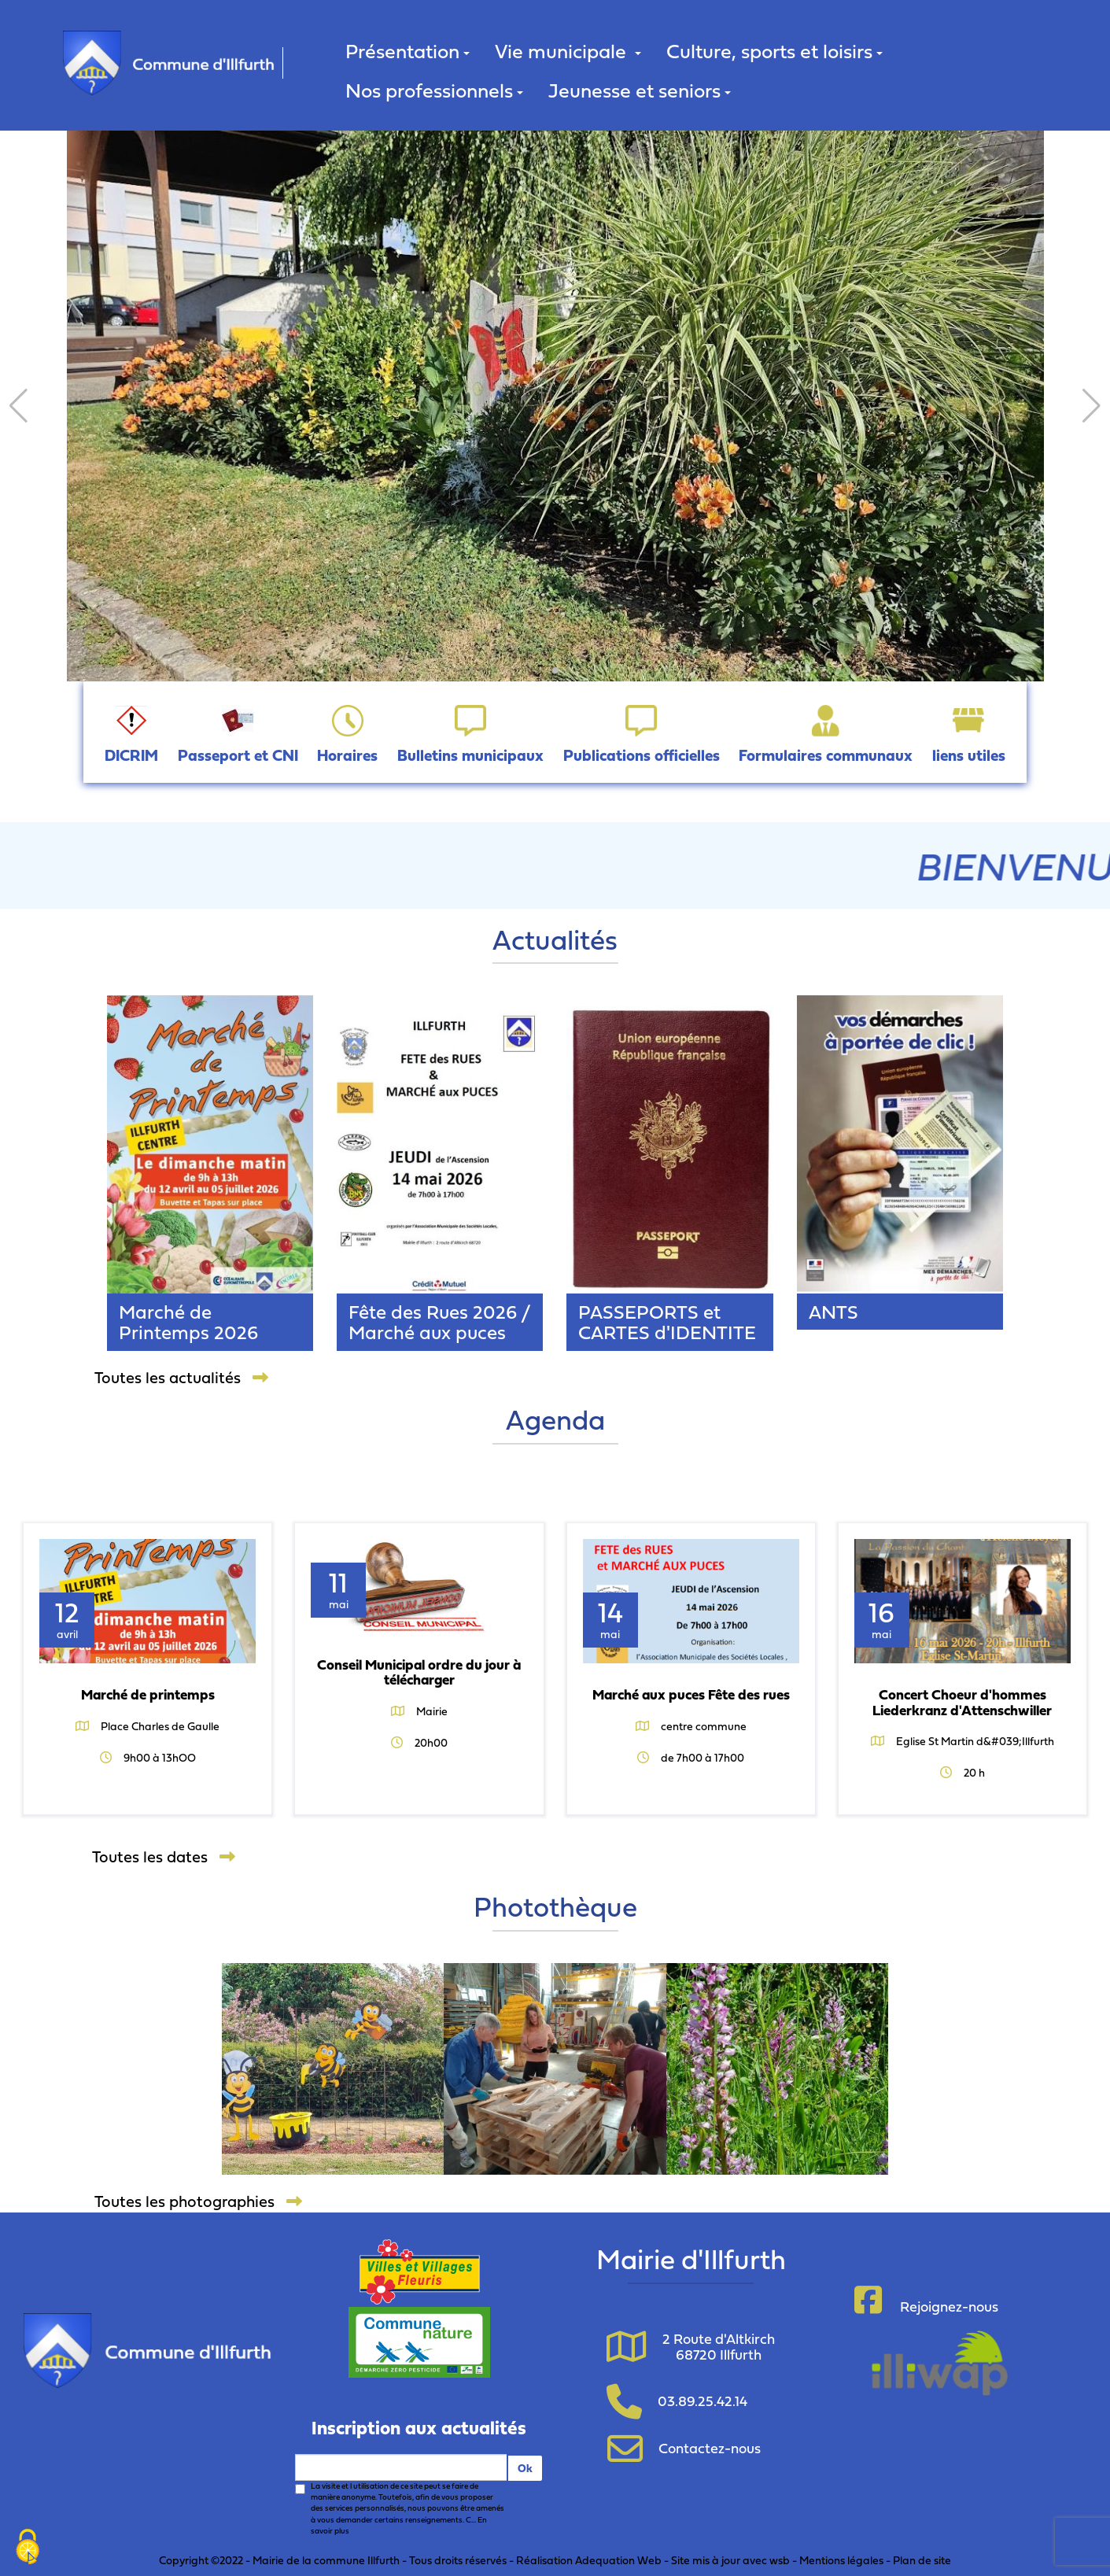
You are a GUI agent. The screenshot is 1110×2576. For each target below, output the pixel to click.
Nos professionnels (434, 90)
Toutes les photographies (198, 2201)
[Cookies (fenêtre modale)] (27, 2548)
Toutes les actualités (181, 1378)
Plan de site (922, 2560)
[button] (18, 406)
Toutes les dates (163, 1857)
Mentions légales (841, 2560)
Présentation (407, 50)
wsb (779, 2560)
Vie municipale (568, 50)
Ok (525, 2468)
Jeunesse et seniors (639, 90)
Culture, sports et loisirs (774, 50)
